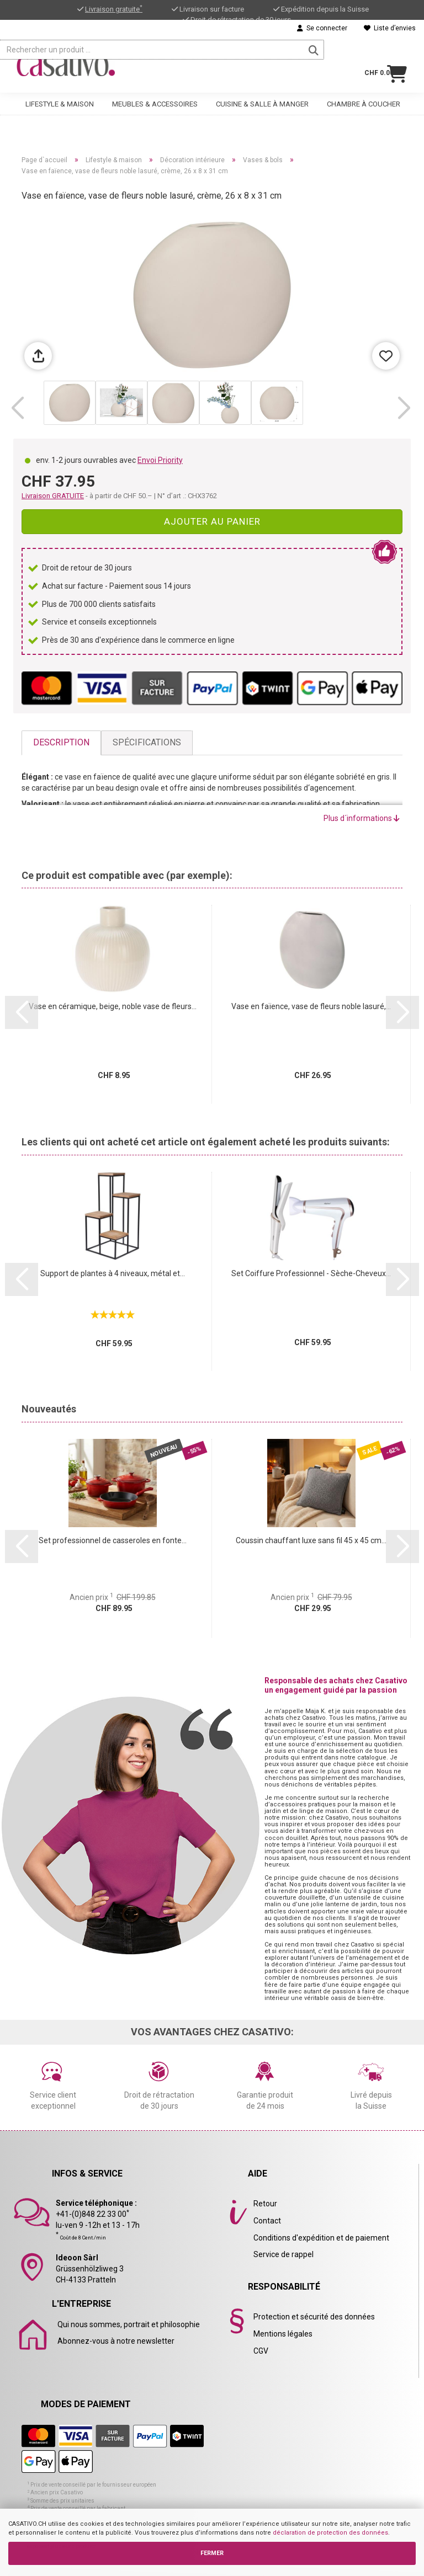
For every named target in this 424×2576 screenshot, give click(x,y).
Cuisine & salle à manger (262, 97)
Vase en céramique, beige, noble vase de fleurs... (113, 1006)
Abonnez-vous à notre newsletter (115, 2341)
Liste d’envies (390, 28)
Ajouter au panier (212, 521)
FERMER (212, 2553)
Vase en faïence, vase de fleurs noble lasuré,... (311, 1006)
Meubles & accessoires (155, 97)
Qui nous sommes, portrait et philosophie (128, 2324)
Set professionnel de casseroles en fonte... (113, 1540)
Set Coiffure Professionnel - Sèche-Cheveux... (311, 1273)
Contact (267, 2220)
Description (61, 742)
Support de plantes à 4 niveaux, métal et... (112, 1273)
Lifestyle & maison (59, 97)
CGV (260, 2350)
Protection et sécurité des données (314, 2316)
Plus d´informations (362, 818)
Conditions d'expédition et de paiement (321, 2237)
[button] (17, 408)
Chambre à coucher (363, 97)
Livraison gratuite (113, 9)
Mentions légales (282, 2333)
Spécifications (147, 742)
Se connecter (322, 28)
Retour (265, 2203)
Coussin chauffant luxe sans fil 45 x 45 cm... (311, 1540)
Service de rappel (283, 2254)
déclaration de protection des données (330, 2532)
